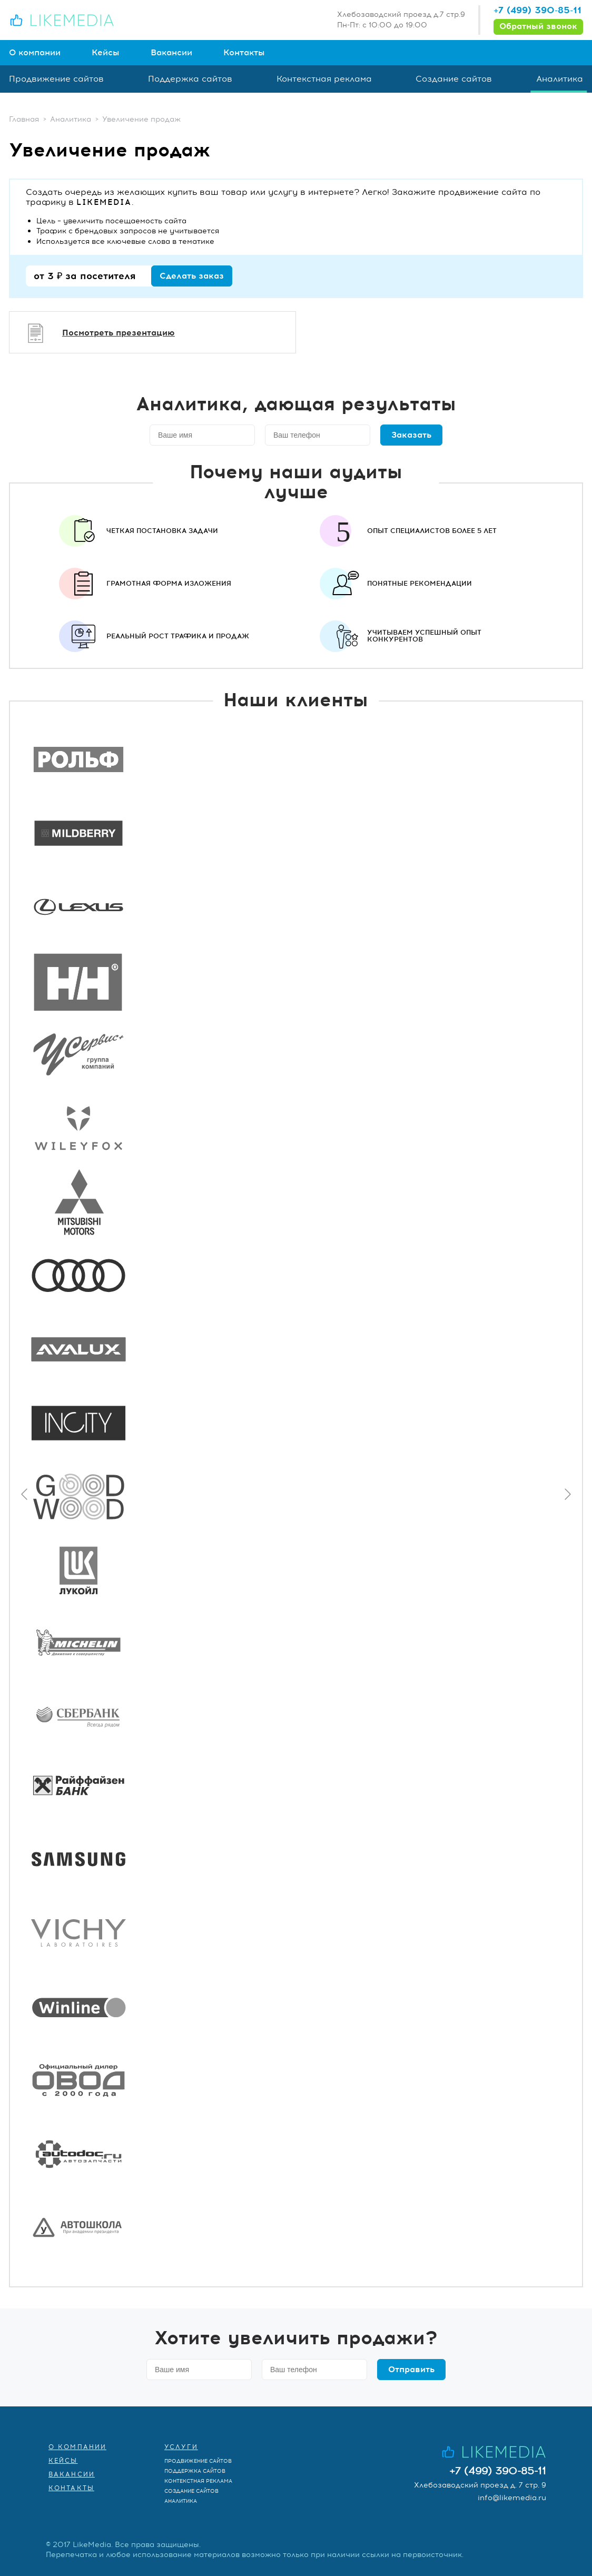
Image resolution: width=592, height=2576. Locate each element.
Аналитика (559, 79)
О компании (35, 52)
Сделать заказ (192, 276)
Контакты (244, 52)
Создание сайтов (454, 79)
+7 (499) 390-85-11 (537, 10)
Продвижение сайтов (56, 79)
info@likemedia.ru (512, 2498)
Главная (24, 119)
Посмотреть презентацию (118, 333)
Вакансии (171, 52)
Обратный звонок (538, 26)
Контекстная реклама (324, 79)
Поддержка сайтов (190, 79)
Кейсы (106, 52)
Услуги (181, 2447)
